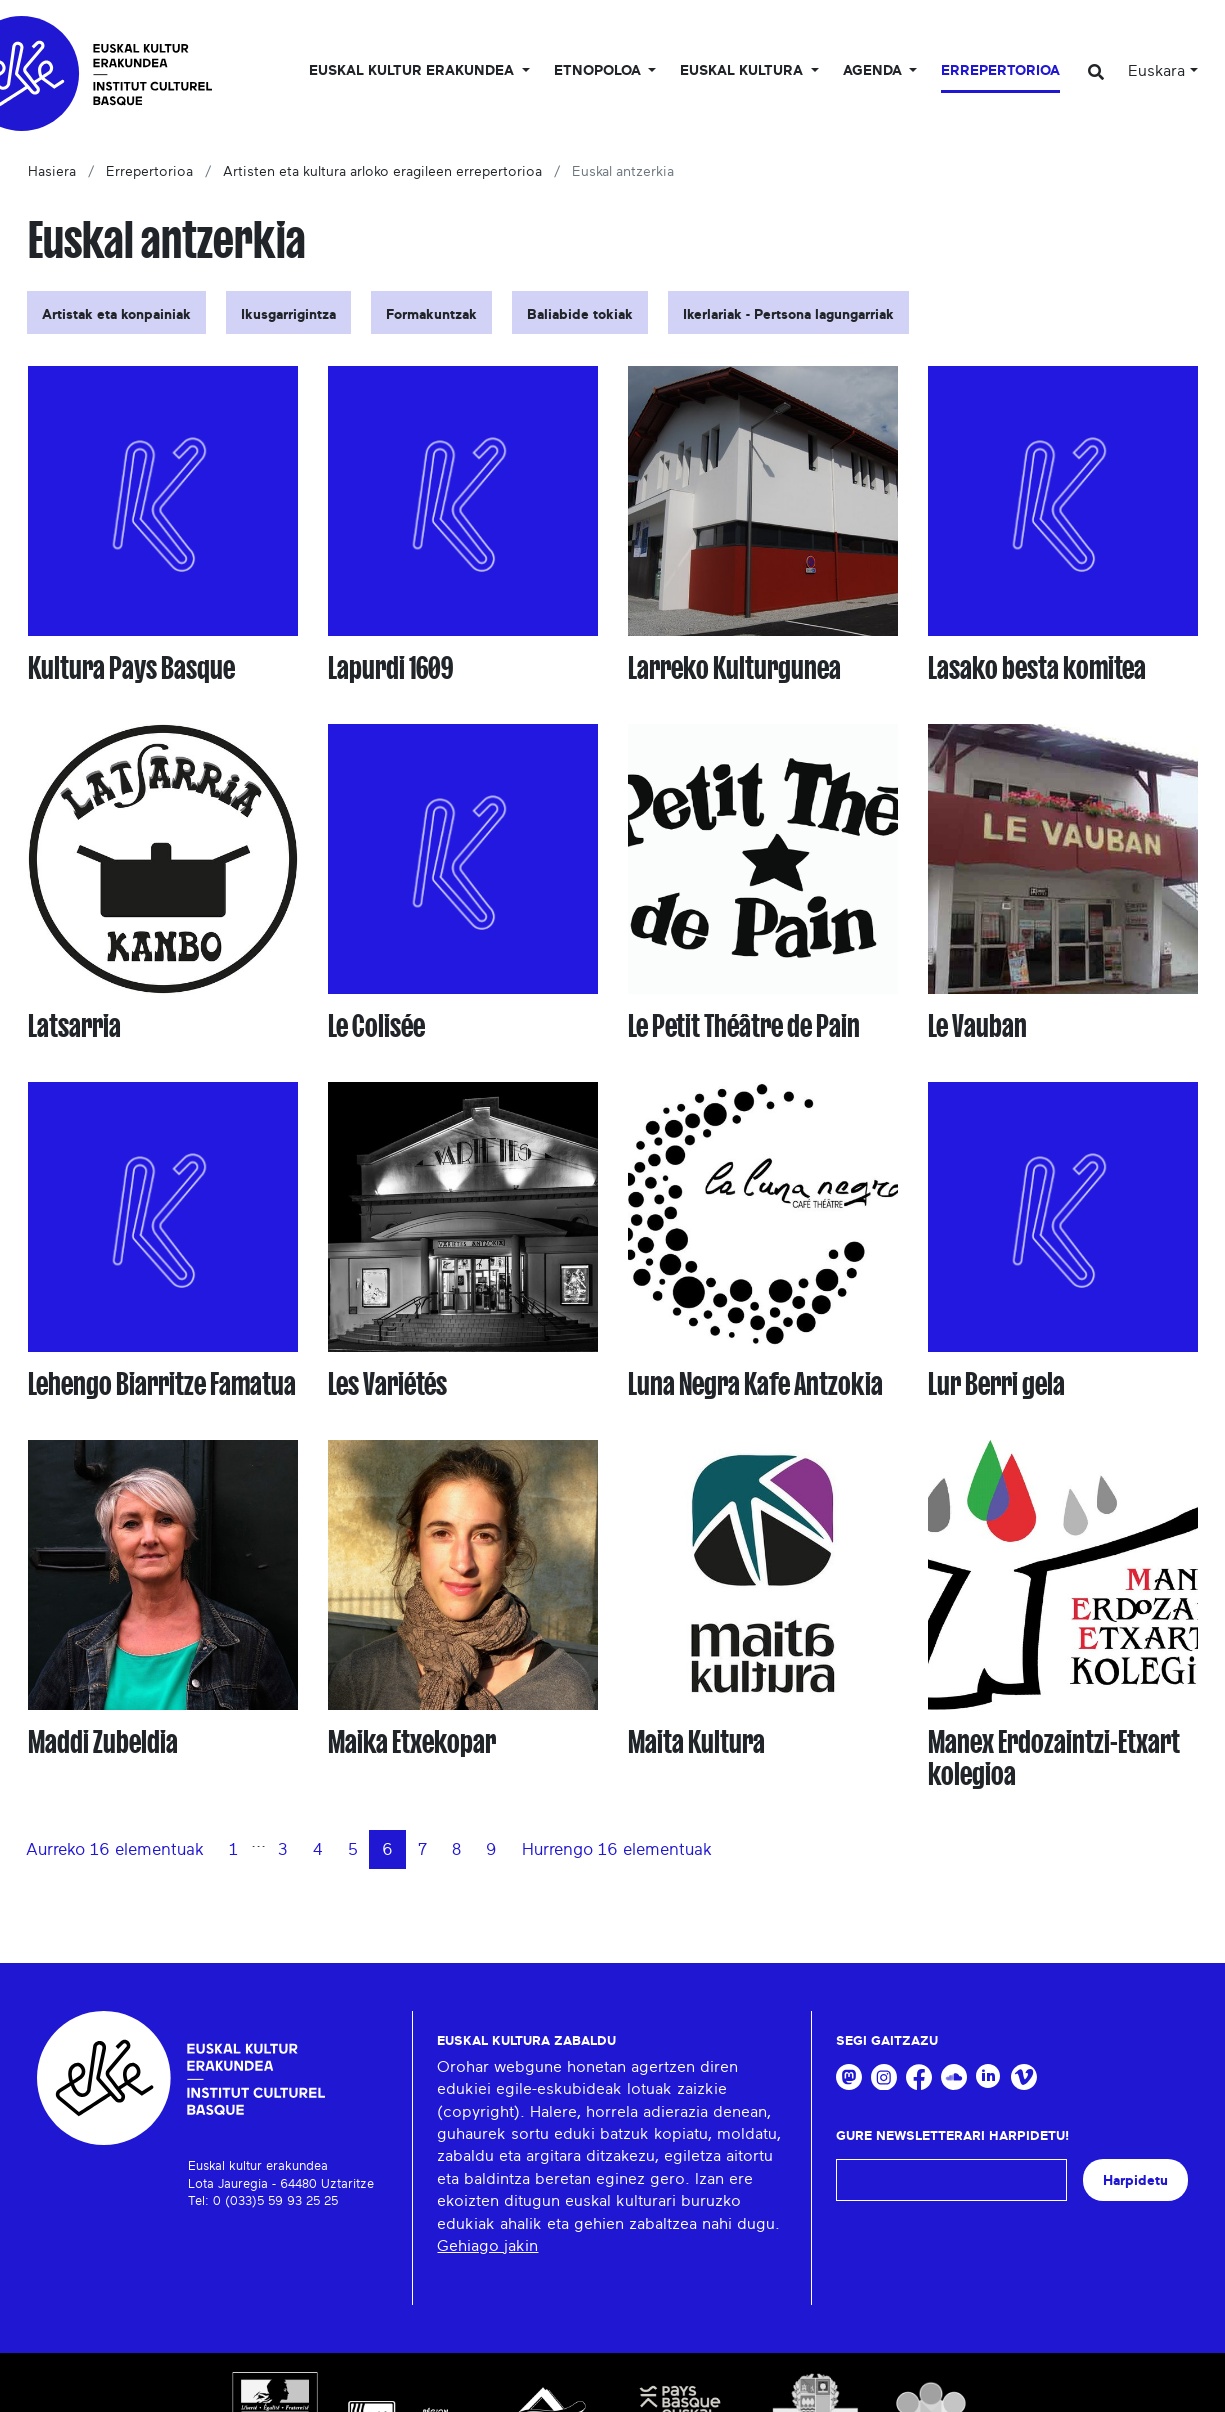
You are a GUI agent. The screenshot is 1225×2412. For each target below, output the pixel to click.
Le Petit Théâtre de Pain (744, 1026)
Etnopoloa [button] (599, 71)
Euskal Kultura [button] (743, 71)
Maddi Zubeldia (103, 1742)
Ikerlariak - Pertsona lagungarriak (788, 315)
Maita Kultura (696, 1742)
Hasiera (52, 172)
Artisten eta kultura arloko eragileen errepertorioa (382, 172)
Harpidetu (1135, 2180)
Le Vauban (977, 1026)
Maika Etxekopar (412, 1742)
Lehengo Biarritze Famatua (162, 1384)
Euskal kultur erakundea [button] (413, 71)
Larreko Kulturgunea (734, 668)
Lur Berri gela (996, 1384)
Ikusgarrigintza (288, 315)
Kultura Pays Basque (131, 668)
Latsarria (74, 1026)
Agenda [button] (874, 71)
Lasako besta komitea (1037, 668)
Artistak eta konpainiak (116, 315)
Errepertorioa (1000, 71)
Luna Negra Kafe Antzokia (755, 1384)
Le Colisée (376, 1026)
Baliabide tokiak (580, 315)
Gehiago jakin (487, 2246)
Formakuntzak (431, 315)
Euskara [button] (1156, 71)
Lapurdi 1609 (390, 668)
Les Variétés (387, 1384)
